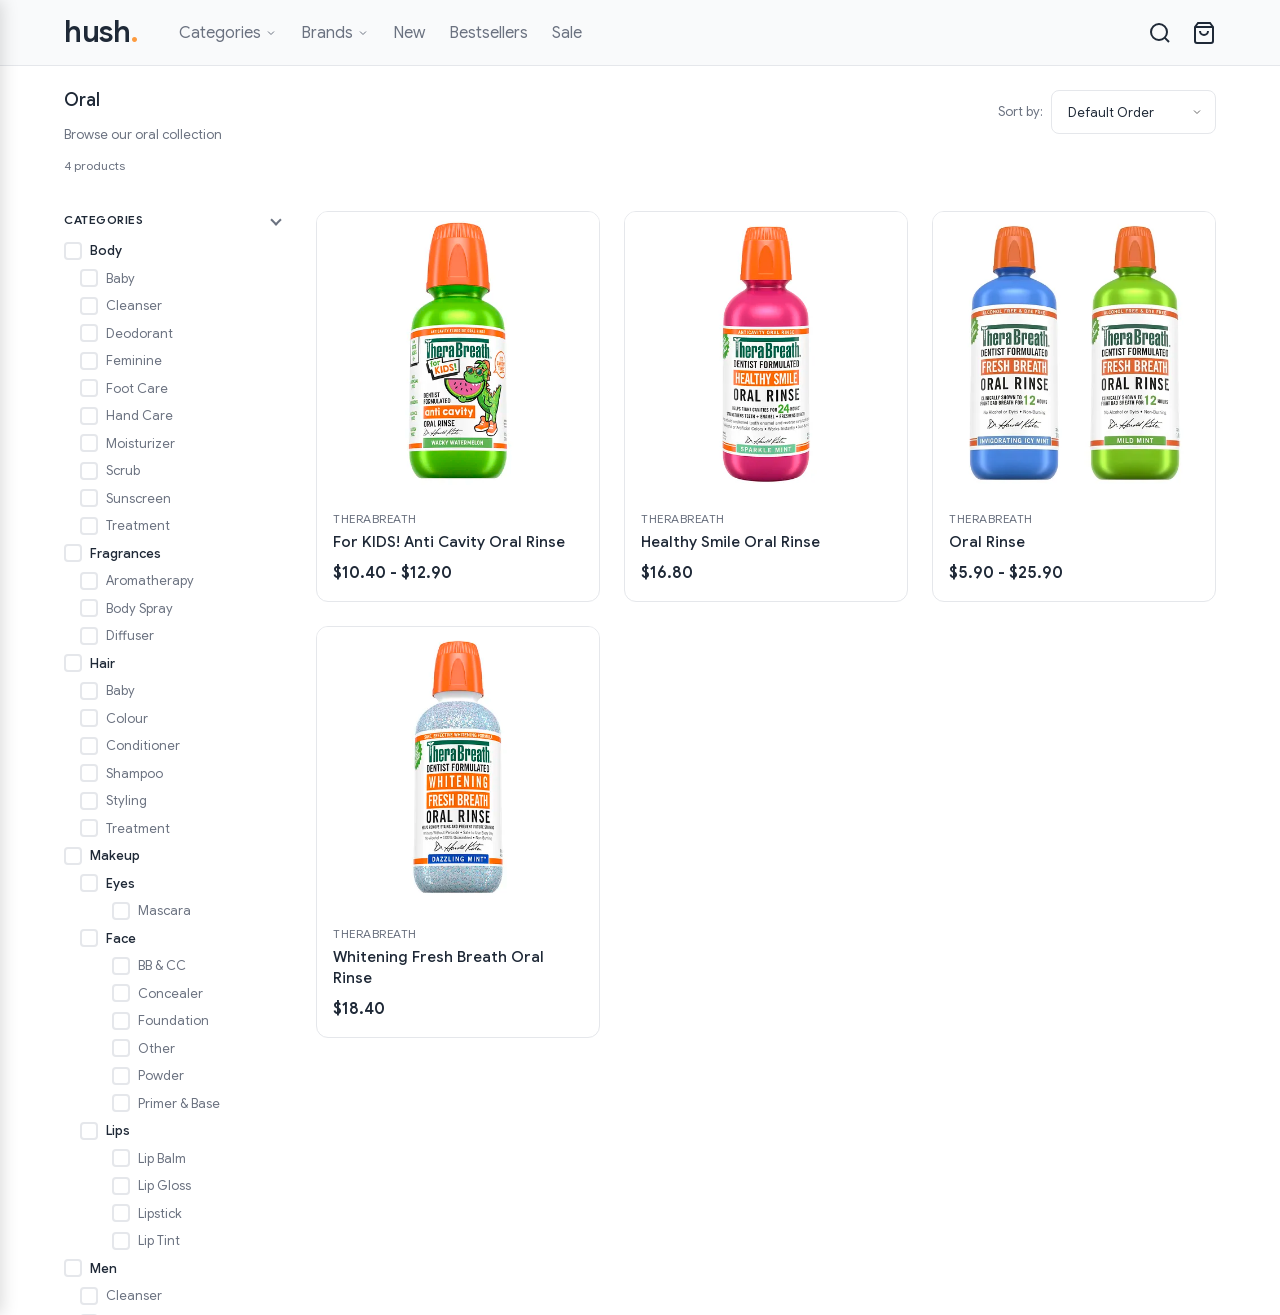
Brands (335, 33)
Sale (567, 33)
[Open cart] (1204, 33)
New (409, 33)
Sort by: (1020, 111)
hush (101, 32)
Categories (228, 33)
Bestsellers (488, 33)
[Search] (1160, 33)
